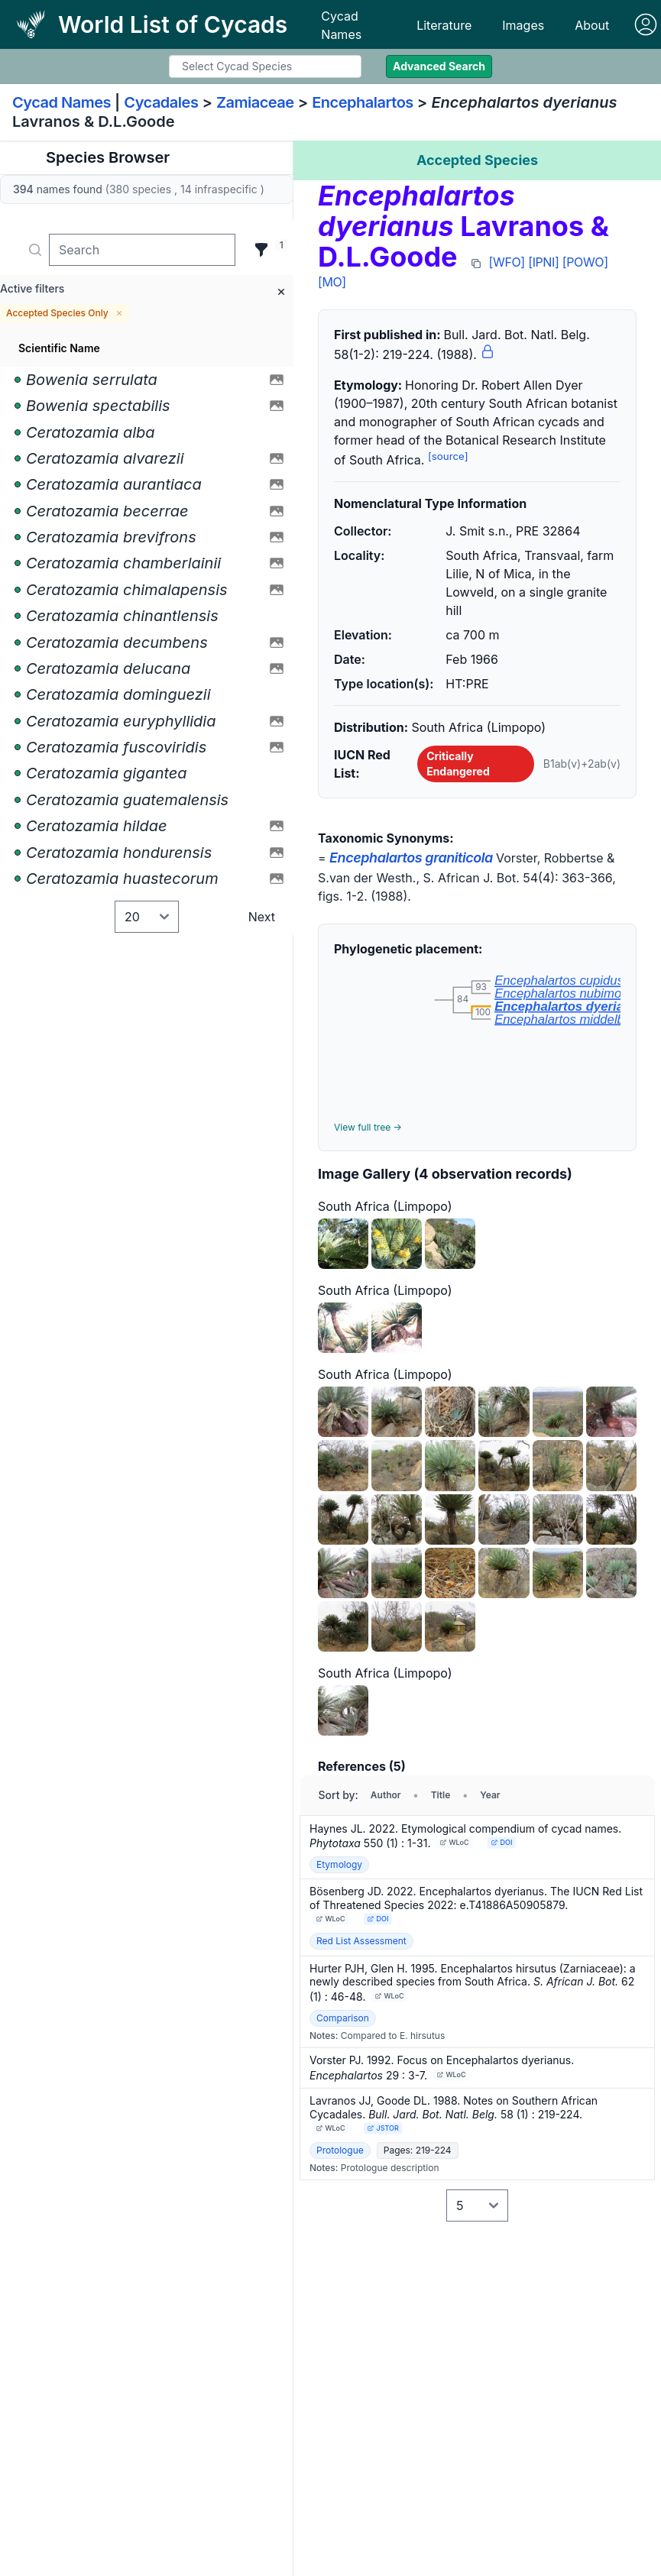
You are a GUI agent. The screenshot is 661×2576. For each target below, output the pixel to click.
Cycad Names (341, 25)
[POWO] (585, 262)
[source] (448, 456)
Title (441, 1795)
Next (261, 916)
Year (490, 1795)
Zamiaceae (255, 102)
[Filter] (261, 250)
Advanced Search (439, 66)
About (592, 25)
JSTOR (382, 2128)
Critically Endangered (458, 763)
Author (386, 1795)
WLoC (454, 1842)
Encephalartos (362, 102)
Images (523, 25)
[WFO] (507, 262)
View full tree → (368, 1127)
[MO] (332, 282)
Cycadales (161, 102)
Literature (443, 25)
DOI (502, 1842)
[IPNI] (543, 262)
